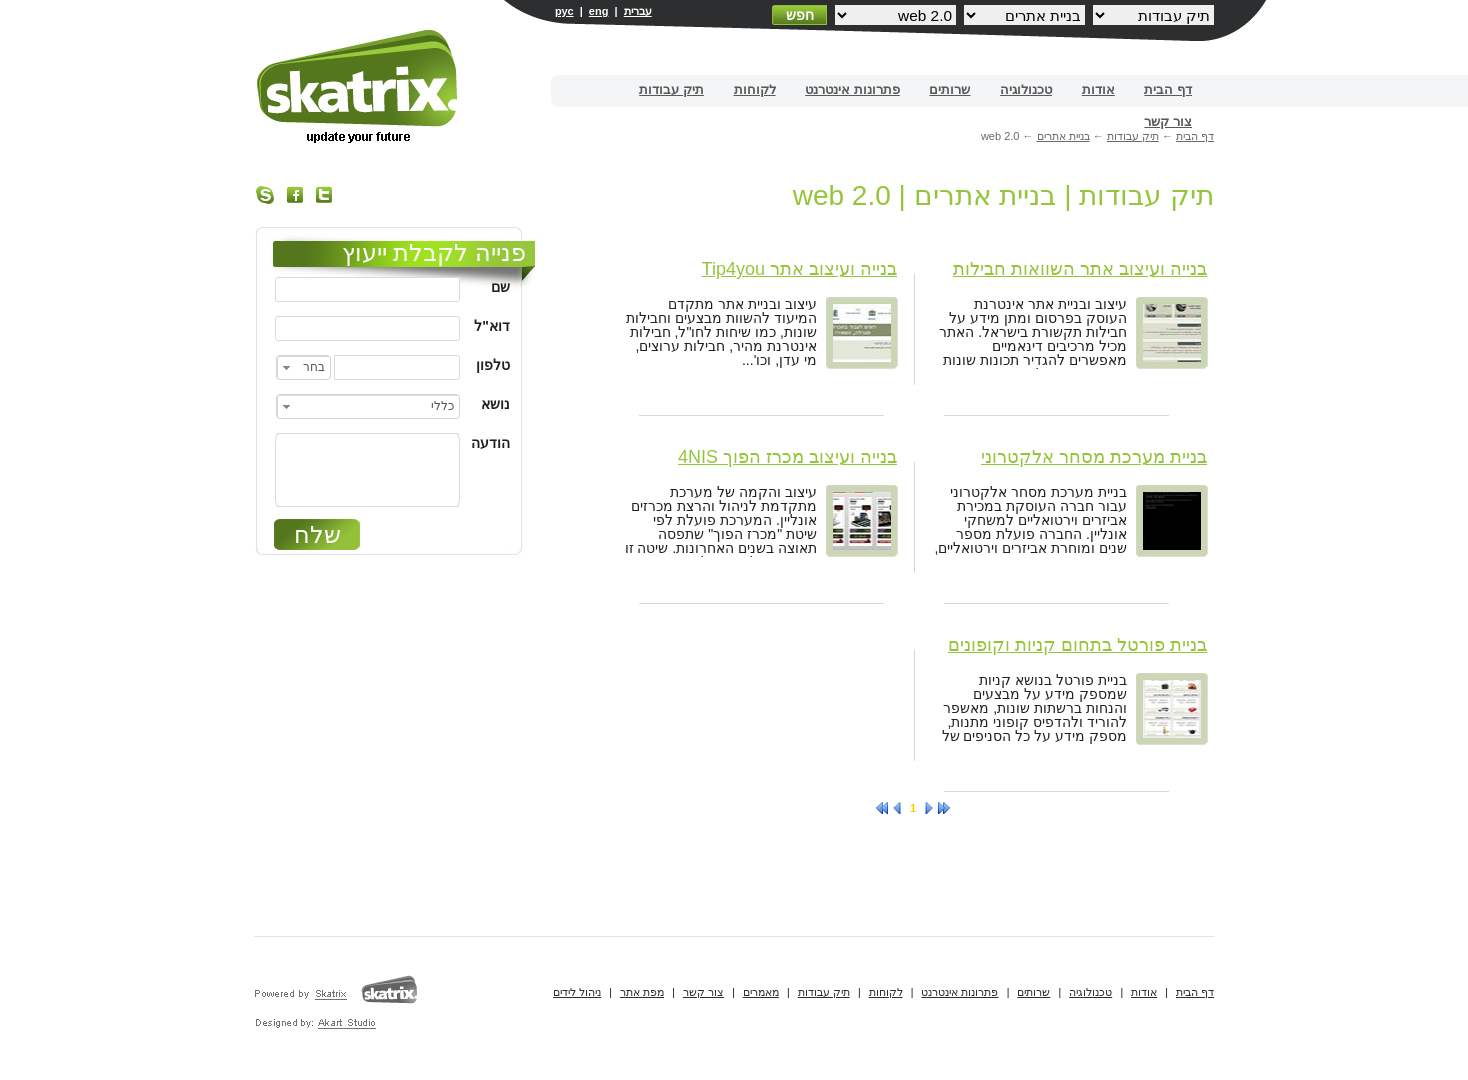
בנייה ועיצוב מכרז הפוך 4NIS (787, 457)
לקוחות (755, 89)
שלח (317, 534)
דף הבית (1168, 89)
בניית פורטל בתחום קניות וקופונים (1077, 645)
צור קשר (1168, 121)
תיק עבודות (671, 89)
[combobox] (303, 367)
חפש (800, 15)
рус (564, 11)
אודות (1098, 89)
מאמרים (761, 992)
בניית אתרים (358, 86)
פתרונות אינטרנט (852, 89)
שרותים (949, 89)
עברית (638, 11)
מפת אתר (642, 992)
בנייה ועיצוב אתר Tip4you (799, 269)
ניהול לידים (577, 992)
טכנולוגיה (1026, 89)
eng (599, 11)
